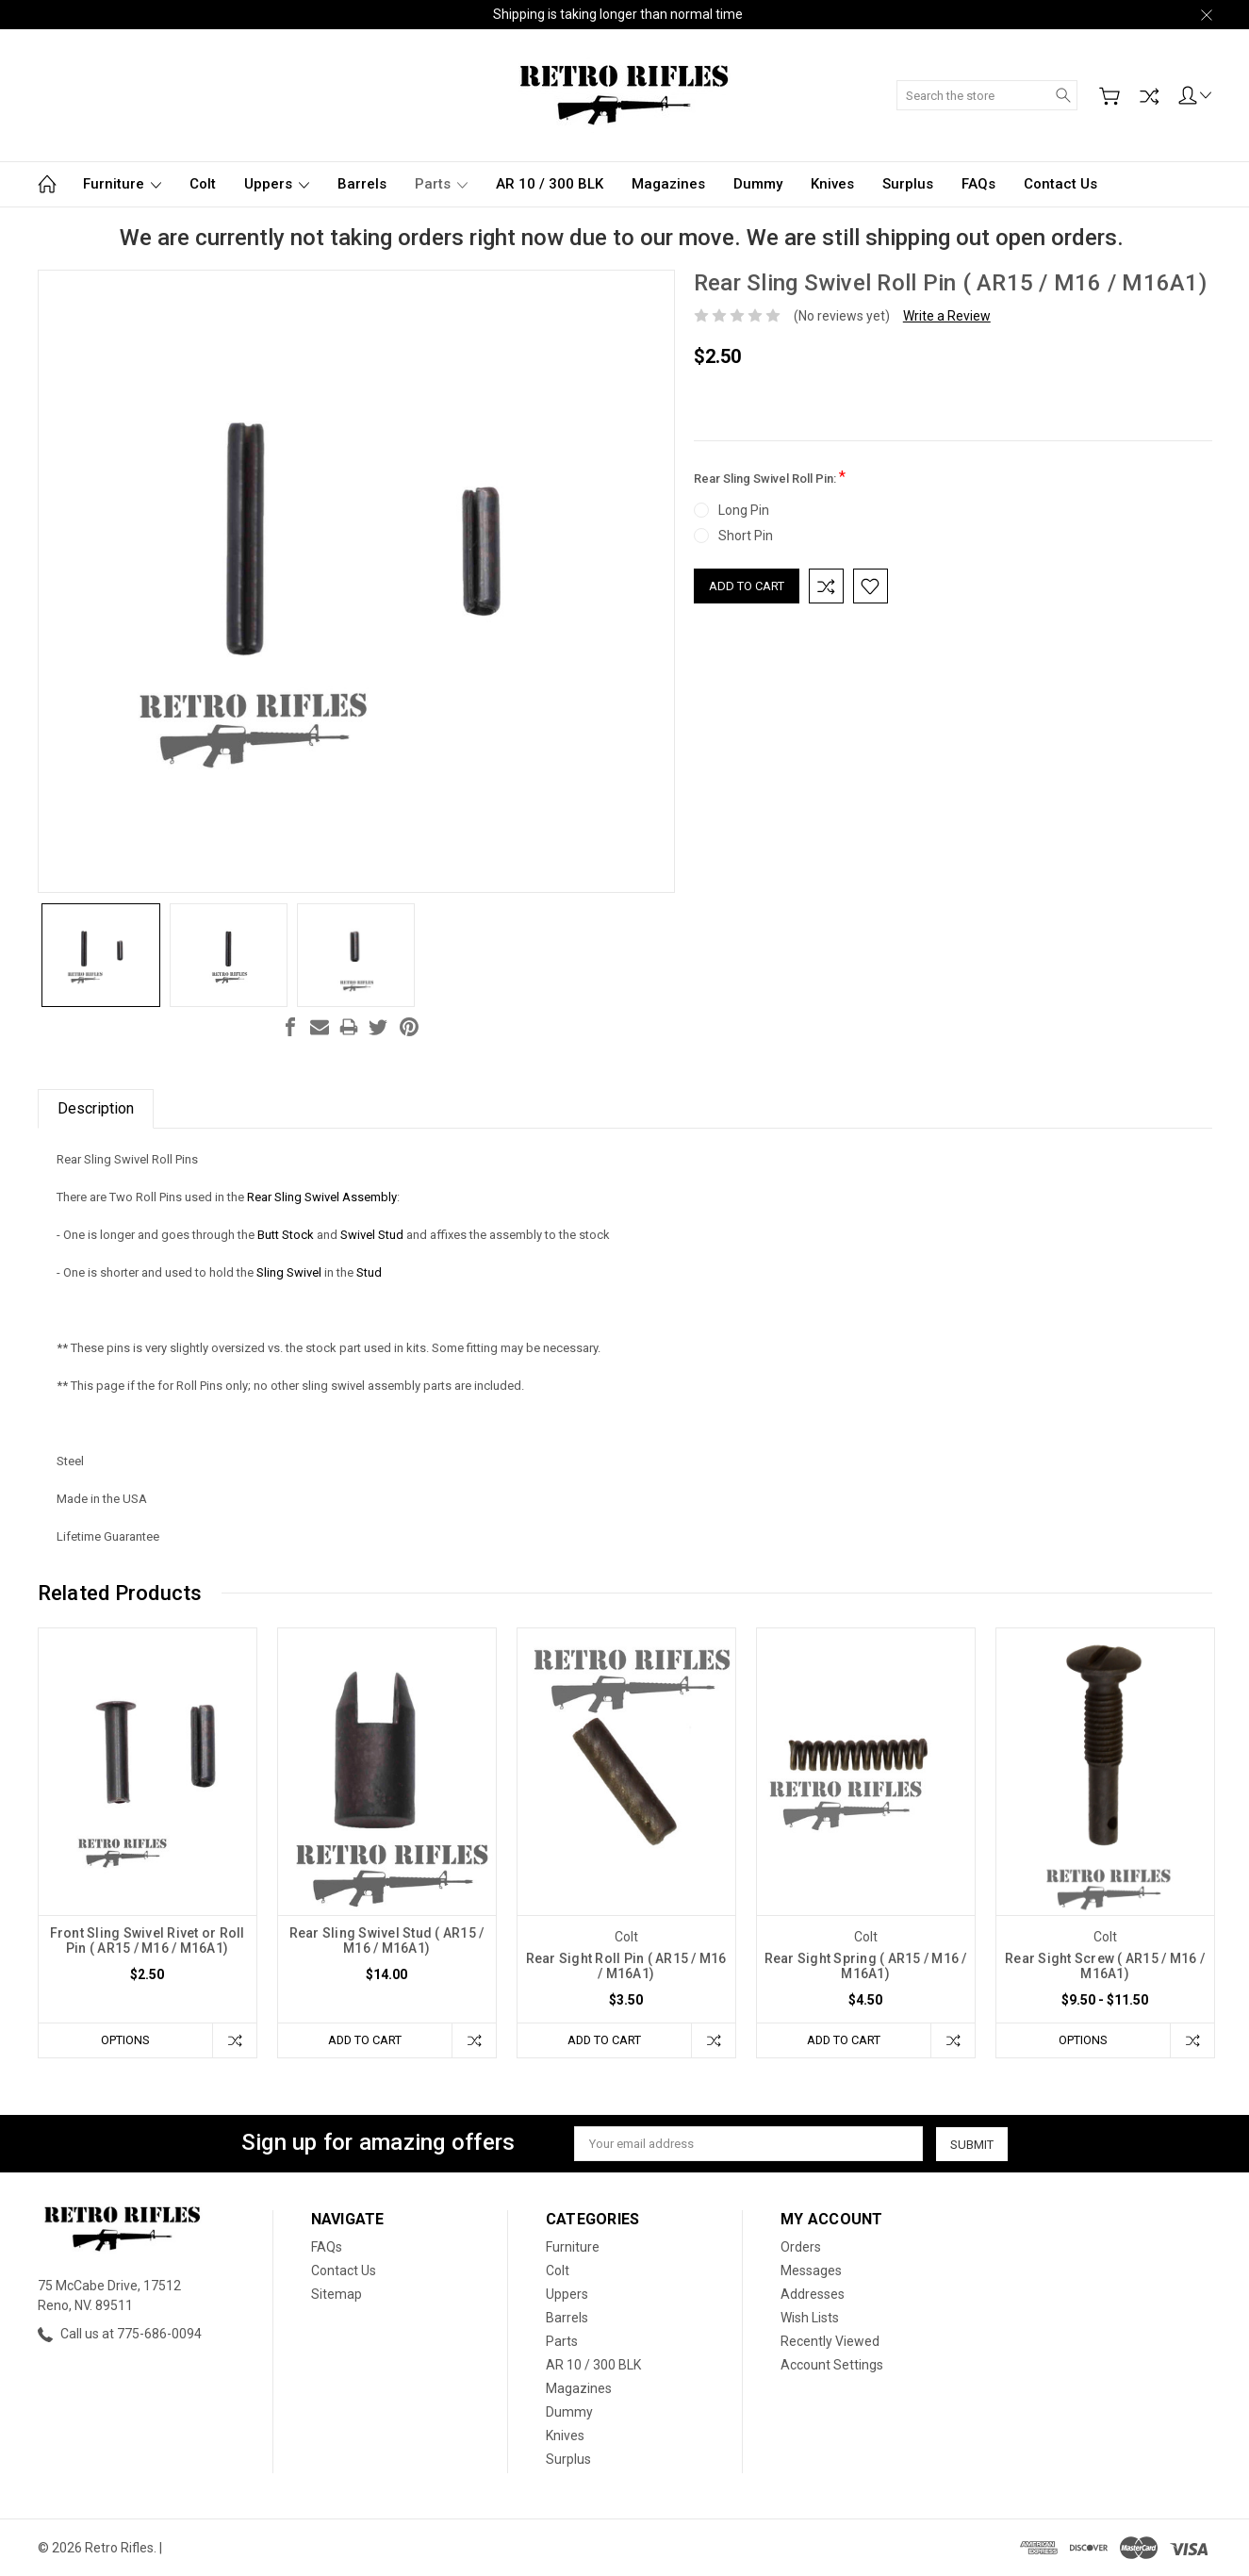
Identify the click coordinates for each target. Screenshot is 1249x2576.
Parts (441, 183)
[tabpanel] (147, 1842)
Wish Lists (810, 2317)
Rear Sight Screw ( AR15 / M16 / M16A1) (1105, 1966)
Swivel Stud (371, 1235)
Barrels (361, 183)
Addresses (813, 2294)
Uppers (276, 183)
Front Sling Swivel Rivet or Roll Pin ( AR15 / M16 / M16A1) (147, 1940)
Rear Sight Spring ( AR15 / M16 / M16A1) (865, 1966)
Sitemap (336, 2294)
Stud (367, 1272)
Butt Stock (286, 1235)
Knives (832, 183)
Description (96, 1108)
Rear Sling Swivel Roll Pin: (770, 477)
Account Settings (832, 2364)
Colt (202, 183)
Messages (811, 2270)
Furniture (122, 183)
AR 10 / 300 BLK (549, 183)
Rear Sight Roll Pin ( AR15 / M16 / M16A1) (626, 1966)
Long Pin (743, 510)
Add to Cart (365, 2040)
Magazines (668, 183)
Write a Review (947, 315)
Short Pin (745, 535)
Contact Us (1060, 183)
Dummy (757, 183)
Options (125, 2040)
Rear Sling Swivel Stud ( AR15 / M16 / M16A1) (387, 1940)
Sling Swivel (290, 1272)
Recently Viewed (830, 2341)
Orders (801, 2246)
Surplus (907, 183)
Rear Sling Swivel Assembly (320, 1197)
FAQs (978, 183)
